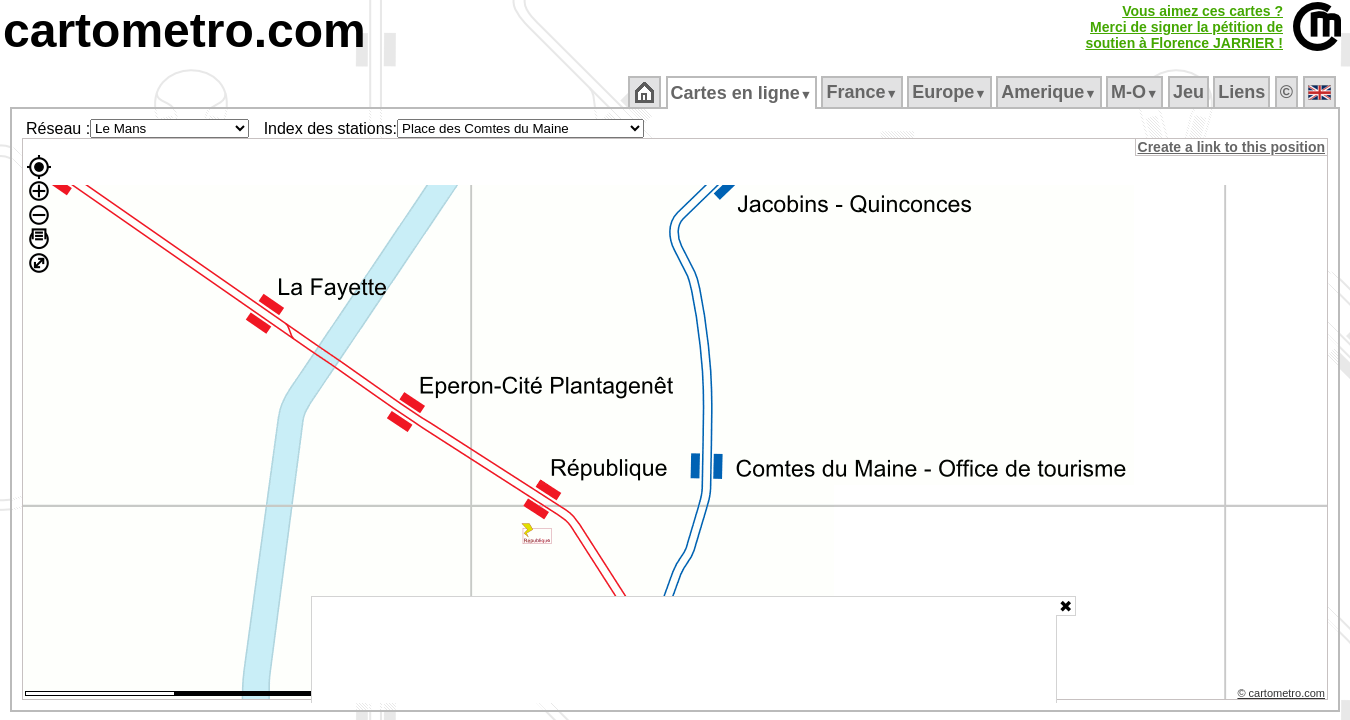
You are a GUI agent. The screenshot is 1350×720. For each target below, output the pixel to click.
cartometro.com (184, 30)
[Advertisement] (684, 650)
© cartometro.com (1283, 696)
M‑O (1136, 92)
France (863, 92)
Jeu (1189, 92)
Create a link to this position (1232, 147)
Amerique (1050, 92)
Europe (951, 92)
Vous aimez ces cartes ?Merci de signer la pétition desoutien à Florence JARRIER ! (1184, 27)
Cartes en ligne (742, 93)
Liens (1243, 92)
